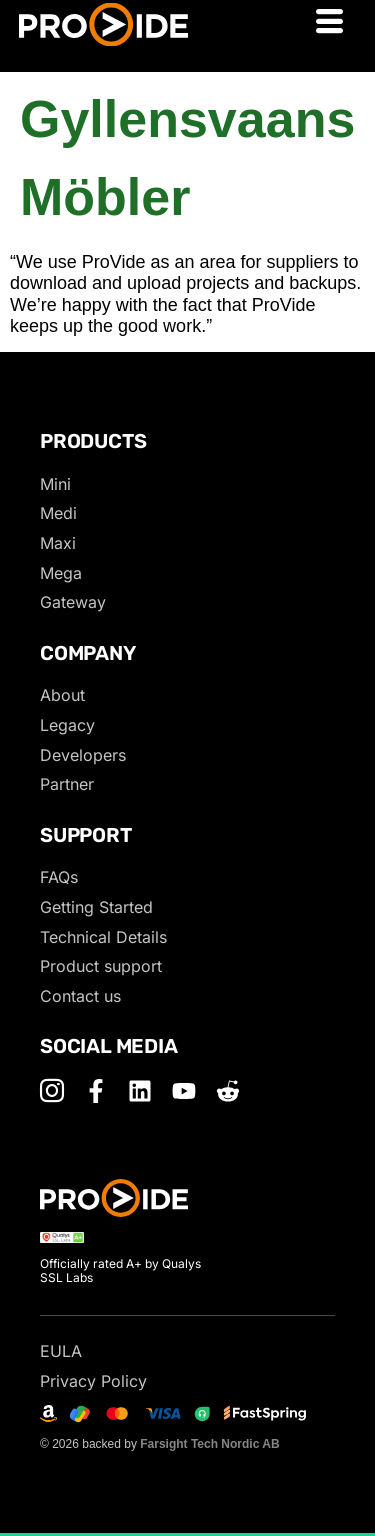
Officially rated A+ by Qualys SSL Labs (120, 1270)
